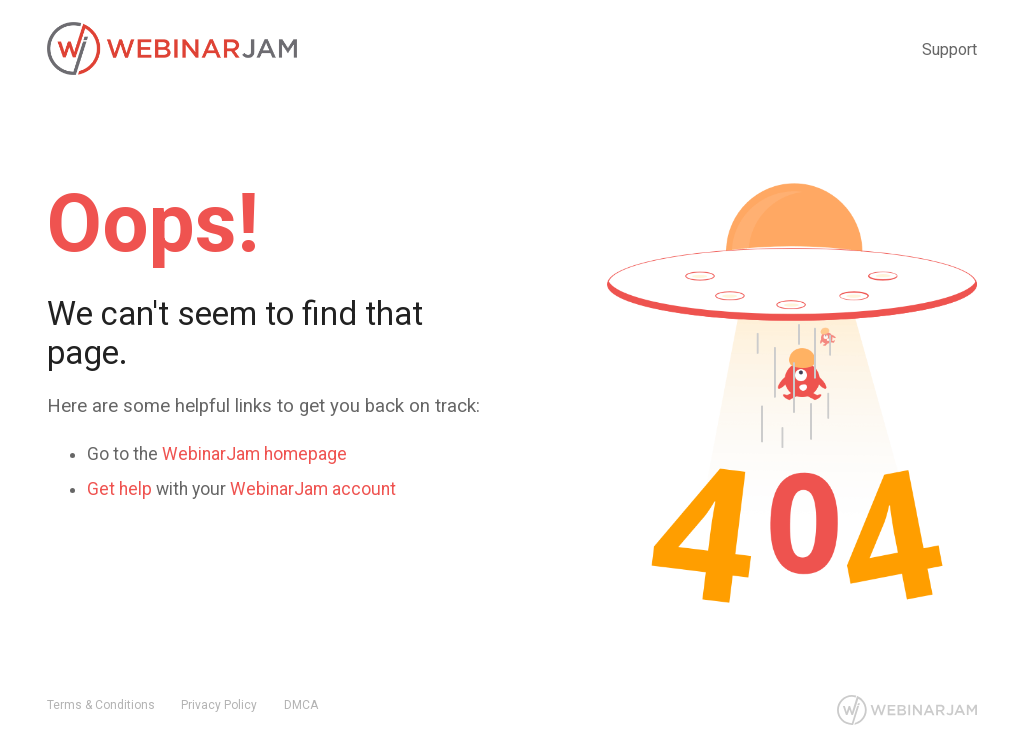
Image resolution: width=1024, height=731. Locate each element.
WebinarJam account (313, 489)
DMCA (301, 705)
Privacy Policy (219, 705)
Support (949, 49)
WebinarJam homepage (254, 454)
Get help (119, 489)
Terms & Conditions (101, 705)
